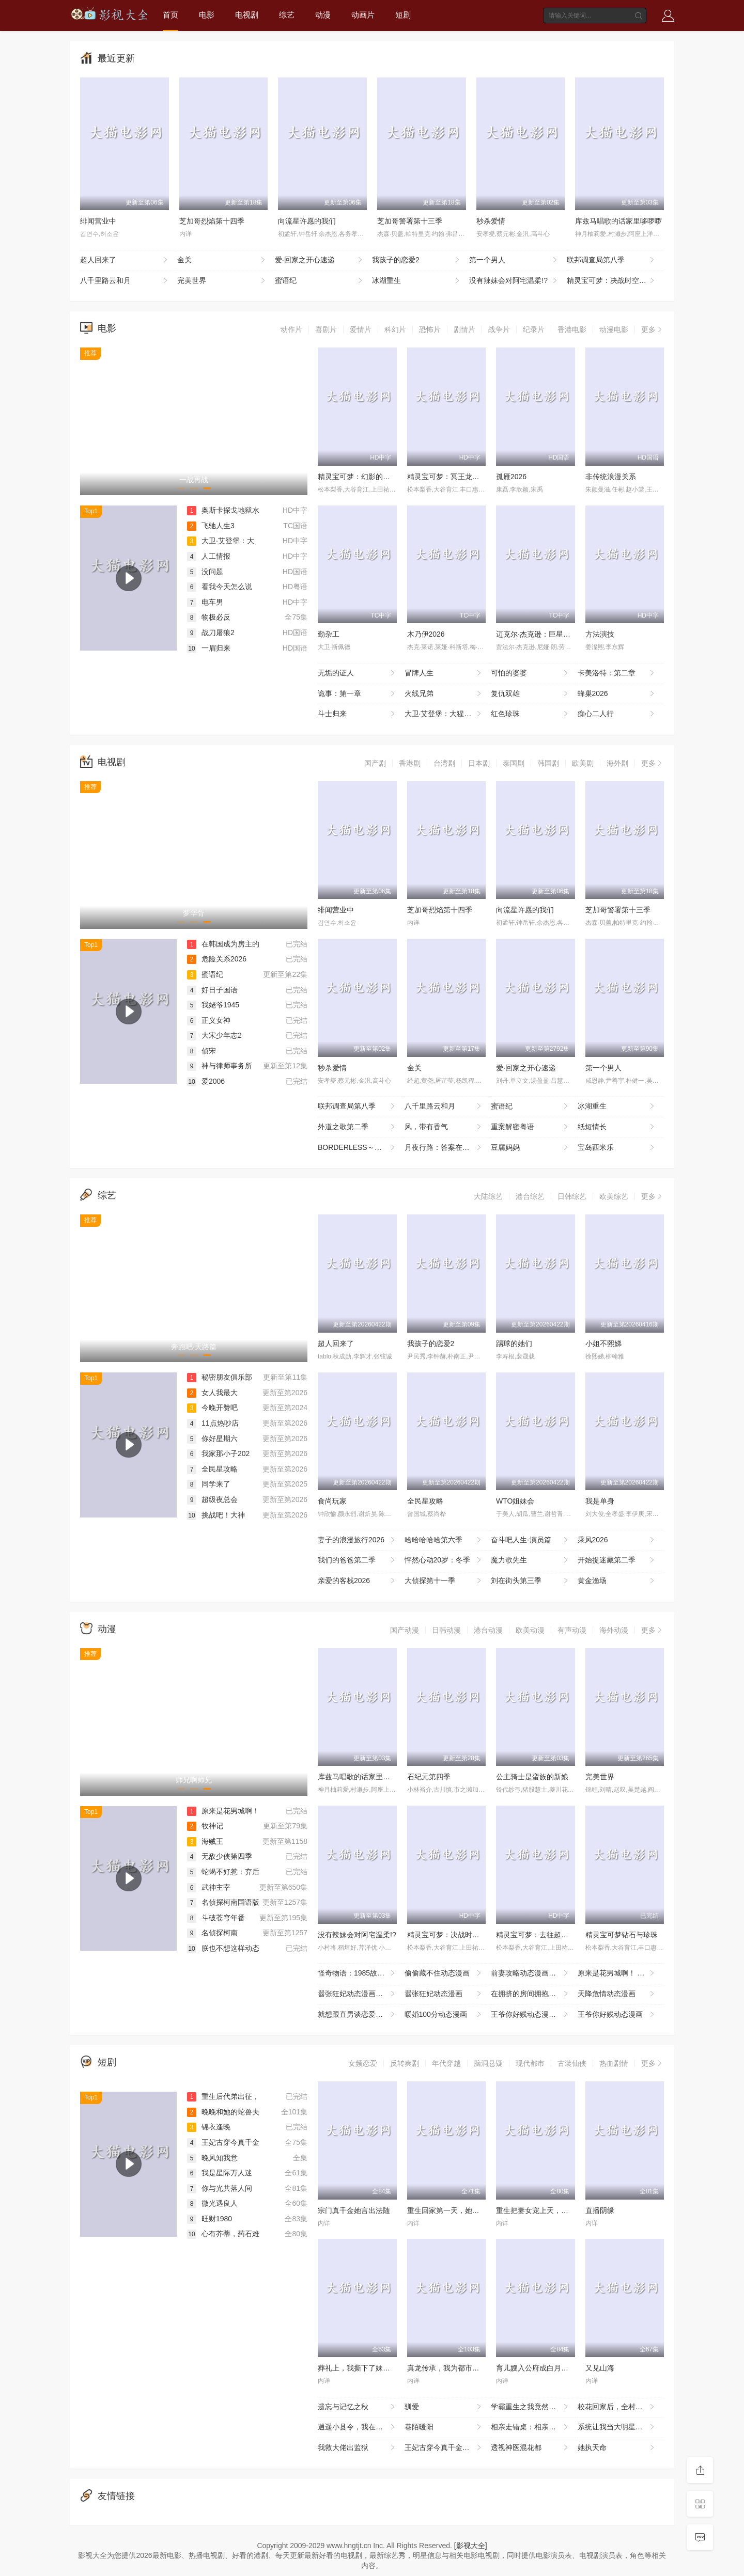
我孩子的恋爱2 (416, 260)
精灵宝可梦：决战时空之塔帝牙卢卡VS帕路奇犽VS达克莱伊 (615, 281)
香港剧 (410, 763)
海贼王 (205, 1841)
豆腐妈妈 (530, 1148)
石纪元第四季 (429, 1777)
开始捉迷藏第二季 (617, 1560)
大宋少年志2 (214, 1035)
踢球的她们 (514, 1343)
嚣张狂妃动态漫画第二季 (357, 1994)
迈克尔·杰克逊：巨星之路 (537, 634)
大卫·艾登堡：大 (220, 540)
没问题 (205, 571)
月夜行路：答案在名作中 (444, 1148)
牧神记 (205, 1826)
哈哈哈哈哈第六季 (444, 1540)
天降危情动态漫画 (617, 1994)
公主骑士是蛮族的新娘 (532, 1777)
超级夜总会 (212, 1499)
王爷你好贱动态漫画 (617, 2015)
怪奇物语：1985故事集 (357, 1973)
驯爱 (444, 2407)
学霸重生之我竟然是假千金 (534, 2407)
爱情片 (360, 329)
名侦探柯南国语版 (223, 1902)
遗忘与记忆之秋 (357, 2407)
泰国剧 (513, 763)
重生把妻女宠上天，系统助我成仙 (550, 2210)
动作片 (291, 329)
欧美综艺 (613, 1196)
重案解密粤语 (530, 1127)
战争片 (499, 329)
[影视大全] (470, 2545)
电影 (206, 14)
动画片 (363, 14)
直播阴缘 (599, 2210)
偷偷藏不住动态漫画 (444, 1973)
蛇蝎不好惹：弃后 (223, 1872)
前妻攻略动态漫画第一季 (530, 1973)
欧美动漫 (530, 1630)
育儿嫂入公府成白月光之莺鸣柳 (546, 2368)
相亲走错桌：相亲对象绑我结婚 (534, 2427)
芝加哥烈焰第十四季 (211, 221)
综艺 (287, 14)
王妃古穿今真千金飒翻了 (444, 2448)
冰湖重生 (416, 281)
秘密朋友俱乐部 (219, 1377)
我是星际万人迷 (219, 2173)
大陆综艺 (488, 1196)
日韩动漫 (446, 1630)
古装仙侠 (571, 2063)
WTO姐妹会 (515, 1501)
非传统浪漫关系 (610, 476)
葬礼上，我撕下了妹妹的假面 (365, 2368)
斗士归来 (357, 714)
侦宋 (201, 1051)
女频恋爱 (362, 2063)
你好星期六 (212, 1438)
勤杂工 (328, 634)
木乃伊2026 (426, 634)
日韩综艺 (571, 1196)
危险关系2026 (216, 959)
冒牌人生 (444, 673)
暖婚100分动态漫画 (444, 2015)
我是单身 (599, 1501)
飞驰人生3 (211, 525)
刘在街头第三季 (530, 1581)
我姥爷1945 (213, 1005)
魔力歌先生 (530, 1560)
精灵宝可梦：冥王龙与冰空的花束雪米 (468, 476)
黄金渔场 (617, 1581)
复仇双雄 (530, 694)
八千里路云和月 (124, 281)
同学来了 (208, 1484)
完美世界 (222, 281)
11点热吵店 (213, 1423)
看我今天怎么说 (219, 586)
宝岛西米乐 (617, 1148)
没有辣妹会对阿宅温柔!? (514, 281)
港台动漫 (488, 1630)
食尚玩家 (332, 1501)
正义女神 (208, 1020)
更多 (652, 329)
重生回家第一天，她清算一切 (454, 2210)
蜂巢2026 (617, 694)
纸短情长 (617, 1127)
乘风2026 (617, 1540)
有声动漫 (571, 1630)
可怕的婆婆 (530, 673)
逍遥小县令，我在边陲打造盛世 (361, 2427)
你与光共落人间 (219, 2188)
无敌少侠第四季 (219, 1856)
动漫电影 (613, 329)
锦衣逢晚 (208, 2127)
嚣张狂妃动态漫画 (444, 1994)
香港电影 (571, 329)
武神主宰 (208, 1887)
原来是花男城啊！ (223, 1811)
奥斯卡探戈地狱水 (223, 510)
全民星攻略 (212, 1469)
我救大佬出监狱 (357, 2448)
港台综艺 (530, 1196)
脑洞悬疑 (488, 2063)
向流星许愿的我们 (307, 221)
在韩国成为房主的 (223, 944)
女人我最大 (212, 1392)
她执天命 (617, 2448)
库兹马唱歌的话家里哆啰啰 (618, 221)
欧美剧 (583, 763)
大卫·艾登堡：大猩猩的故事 (448, 714)
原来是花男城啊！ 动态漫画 (621, 1973)
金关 (222, 260)
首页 (170, 14)
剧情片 (464, 329)
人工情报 (208, 556)
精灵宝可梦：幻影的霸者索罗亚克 (372, 476)
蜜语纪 (319, 281)
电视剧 (246, 14)
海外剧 (617, 763)
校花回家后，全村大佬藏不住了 (621, 2407)
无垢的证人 (357, 673)
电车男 (205, 602)
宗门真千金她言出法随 (354, 2210)
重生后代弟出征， (223, 2096)
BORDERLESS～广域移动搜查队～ (361, 1148)
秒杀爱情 (490, 221)
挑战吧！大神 (216, 1515)
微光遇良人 (212, 2203)
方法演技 (599, 634)
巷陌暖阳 (444, 2427)
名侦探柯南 (212, 1933)
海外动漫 (613, 1630)
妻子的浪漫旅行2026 (357, 1540)
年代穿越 (446, 2063)
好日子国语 (212, 990)
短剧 (403, 14)
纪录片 (534, 329)
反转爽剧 (404, 2063)
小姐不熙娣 (603, 1343)
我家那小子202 (218, 1453)
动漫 (323, 14)
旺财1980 (209, 2219)
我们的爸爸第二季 (357, 1560)
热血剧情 (613, 2063)
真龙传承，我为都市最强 (447, 2368)
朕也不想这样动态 (223, 1948)
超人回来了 (124, 260)
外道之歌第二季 (357, 1127)
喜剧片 (326, 329)
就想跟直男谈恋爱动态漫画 (361, 2015)
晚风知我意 (212, 2158)
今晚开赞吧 (212, 1407)
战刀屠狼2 (211, 632)
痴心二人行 (617, 714)
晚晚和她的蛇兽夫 (223, 2112)
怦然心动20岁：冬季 (444, 1560)
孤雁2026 (511, 476)
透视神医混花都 (530, 2448)
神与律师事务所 (219, 1066)
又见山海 (599, 2368)
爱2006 (206, 1081)
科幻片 (395, 329)
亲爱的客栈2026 (357, 1581)
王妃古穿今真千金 (223, 2142)
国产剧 (375, 763)
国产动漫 (404, 1630)
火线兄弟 (444, 694)
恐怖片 (430, 329)
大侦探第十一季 (444, 1581)
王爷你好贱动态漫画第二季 (534, 2015)
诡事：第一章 (357, 694)
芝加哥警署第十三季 (409, 221)
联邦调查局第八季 (611, 260)
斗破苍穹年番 (216, 1918)
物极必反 (208, 617)
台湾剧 (444, 763)
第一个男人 (514, 260)
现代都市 (530, 2063)
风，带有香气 (444, 1127)
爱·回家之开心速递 (319, 260)
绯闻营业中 (98, 221)
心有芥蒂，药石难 (223, 2234)
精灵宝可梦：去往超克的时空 (543, 1935)
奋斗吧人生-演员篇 (530, 1540)
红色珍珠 (530, 714)
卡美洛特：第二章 (617, 673)
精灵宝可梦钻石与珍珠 (621, 1935)
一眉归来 (208, 648)
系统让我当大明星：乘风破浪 (621, 2427)
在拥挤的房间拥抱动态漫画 (534, 1994)
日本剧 (479, 763)
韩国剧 (548, 763)
